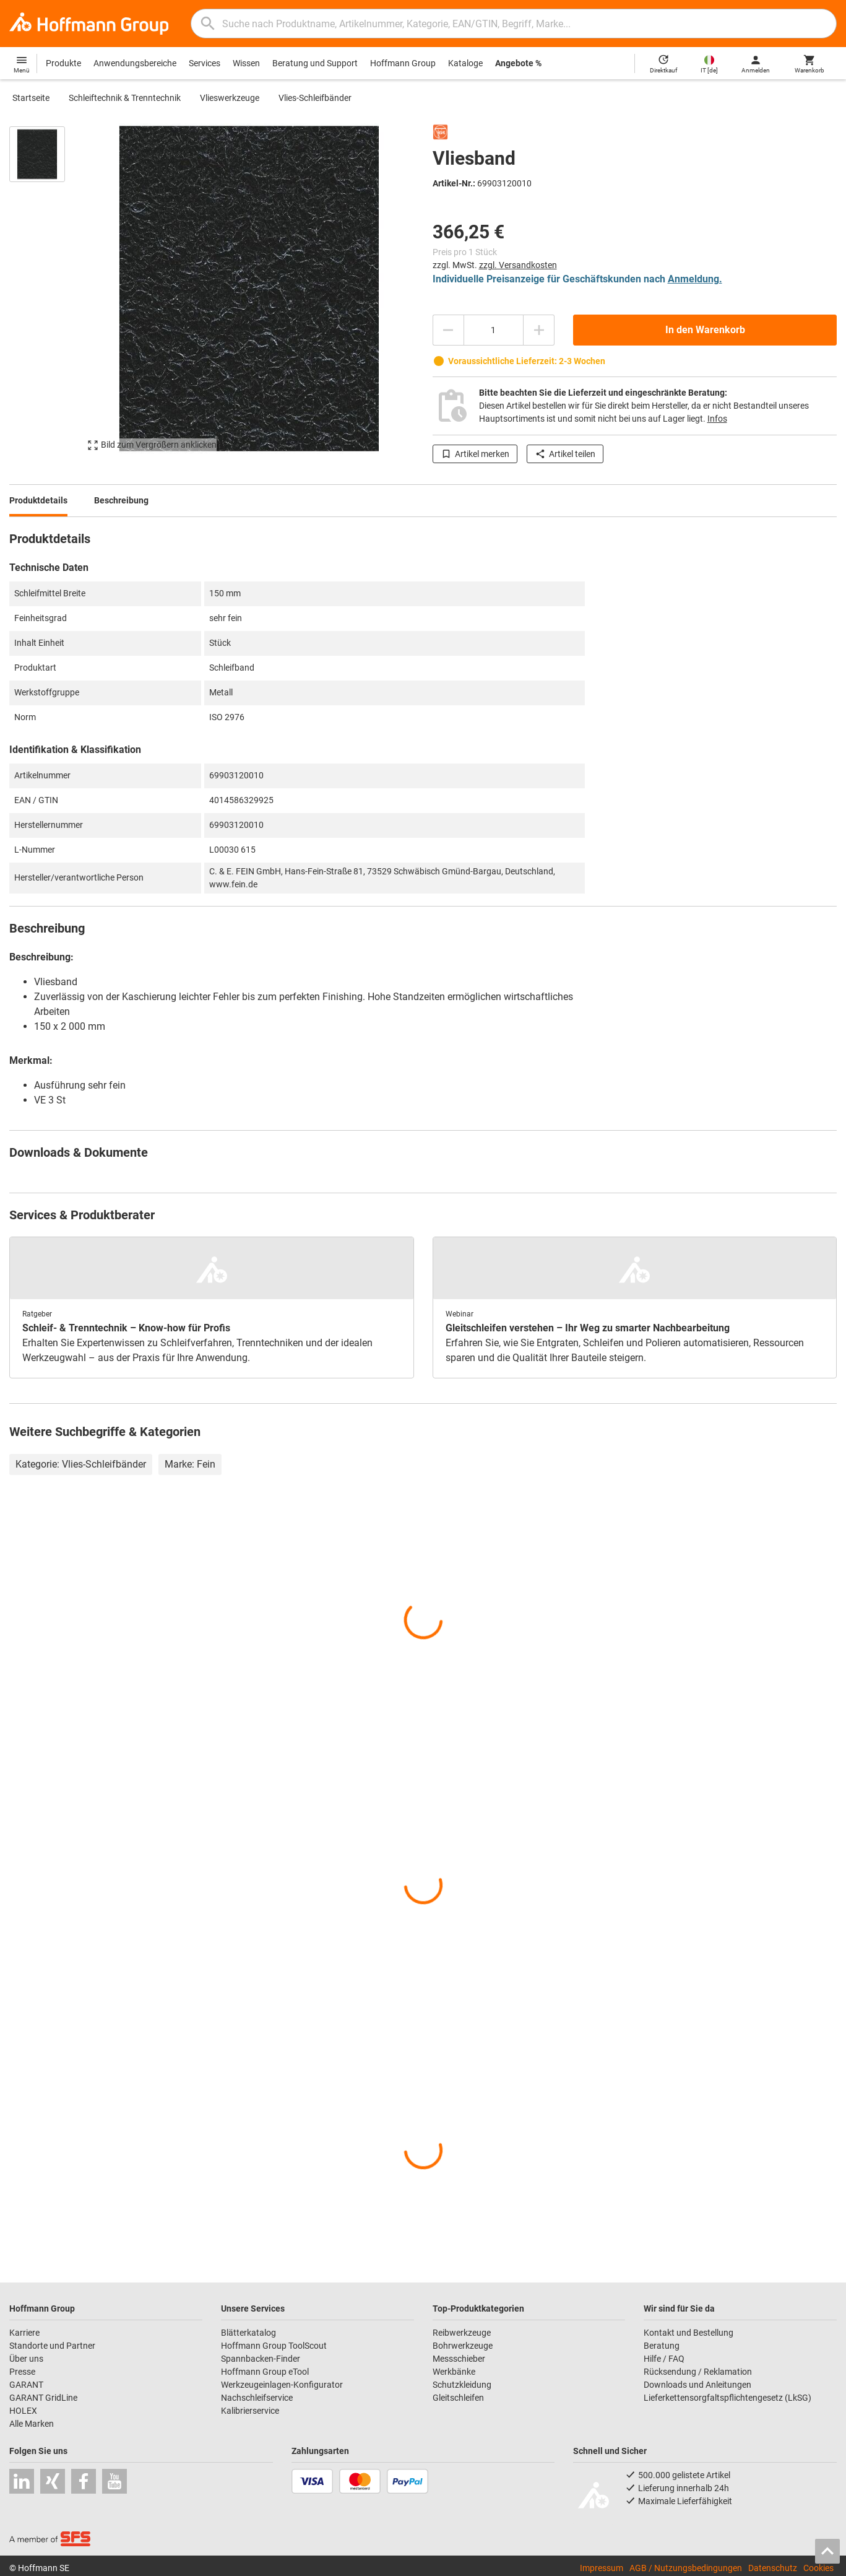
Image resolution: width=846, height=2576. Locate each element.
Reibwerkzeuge (462, 2333)
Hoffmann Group (403, 63)
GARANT (26, 2385)
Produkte (63, 63)
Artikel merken (475, 453)
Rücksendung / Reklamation (698, 2372)
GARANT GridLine (43, 2398)
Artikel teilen (565, 453)
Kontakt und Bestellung (688, 2333)
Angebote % (518, 63)
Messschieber (459, 2359)
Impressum (601, 2568)
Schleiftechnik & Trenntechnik (125, 98)
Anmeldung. (695, 279)
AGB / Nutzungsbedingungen (685, 2568)
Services (204, 63)
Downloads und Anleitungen (697, 2385)
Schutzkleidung (462, 2385)
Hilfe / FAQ (664, 2359)
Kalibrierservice (250, 2411)
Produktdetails (38, 500)
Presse (22, 2372)
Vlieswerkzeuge (229, 98)
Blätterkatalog (248, 2333)
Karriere (24, 2333)
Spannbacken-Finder (260, 2359)
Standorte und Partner (52, 2346)
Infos (717, 419)
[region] (46, 294)
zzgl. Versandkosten (518, 265)
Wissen (246, 63)
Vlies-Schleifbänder (315, 98)
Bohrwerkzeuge (463, 2346)
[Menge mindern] (448, 330)
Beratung (662, 2346)
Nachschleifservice (257, 2398)
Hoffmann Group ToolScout (274, 2346)
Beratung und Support (315, 63)
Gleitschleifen (458, 2398)
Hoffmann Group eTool (265, 2372)
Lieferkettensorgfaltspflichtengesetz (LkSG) (727, 2398)
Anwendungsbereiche (134, 63)
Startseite (31, 98)
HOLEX (23, 2411)
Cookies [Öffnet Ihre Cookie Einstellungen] (818, 2568)
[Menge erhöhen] (539, 330)
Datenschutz (772, 2568)
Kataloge (465, 63)
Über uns (26, 2359)
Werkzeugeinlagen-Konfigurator (282, 2385)
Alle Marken (31, 2424)
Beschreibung (121, 500)
